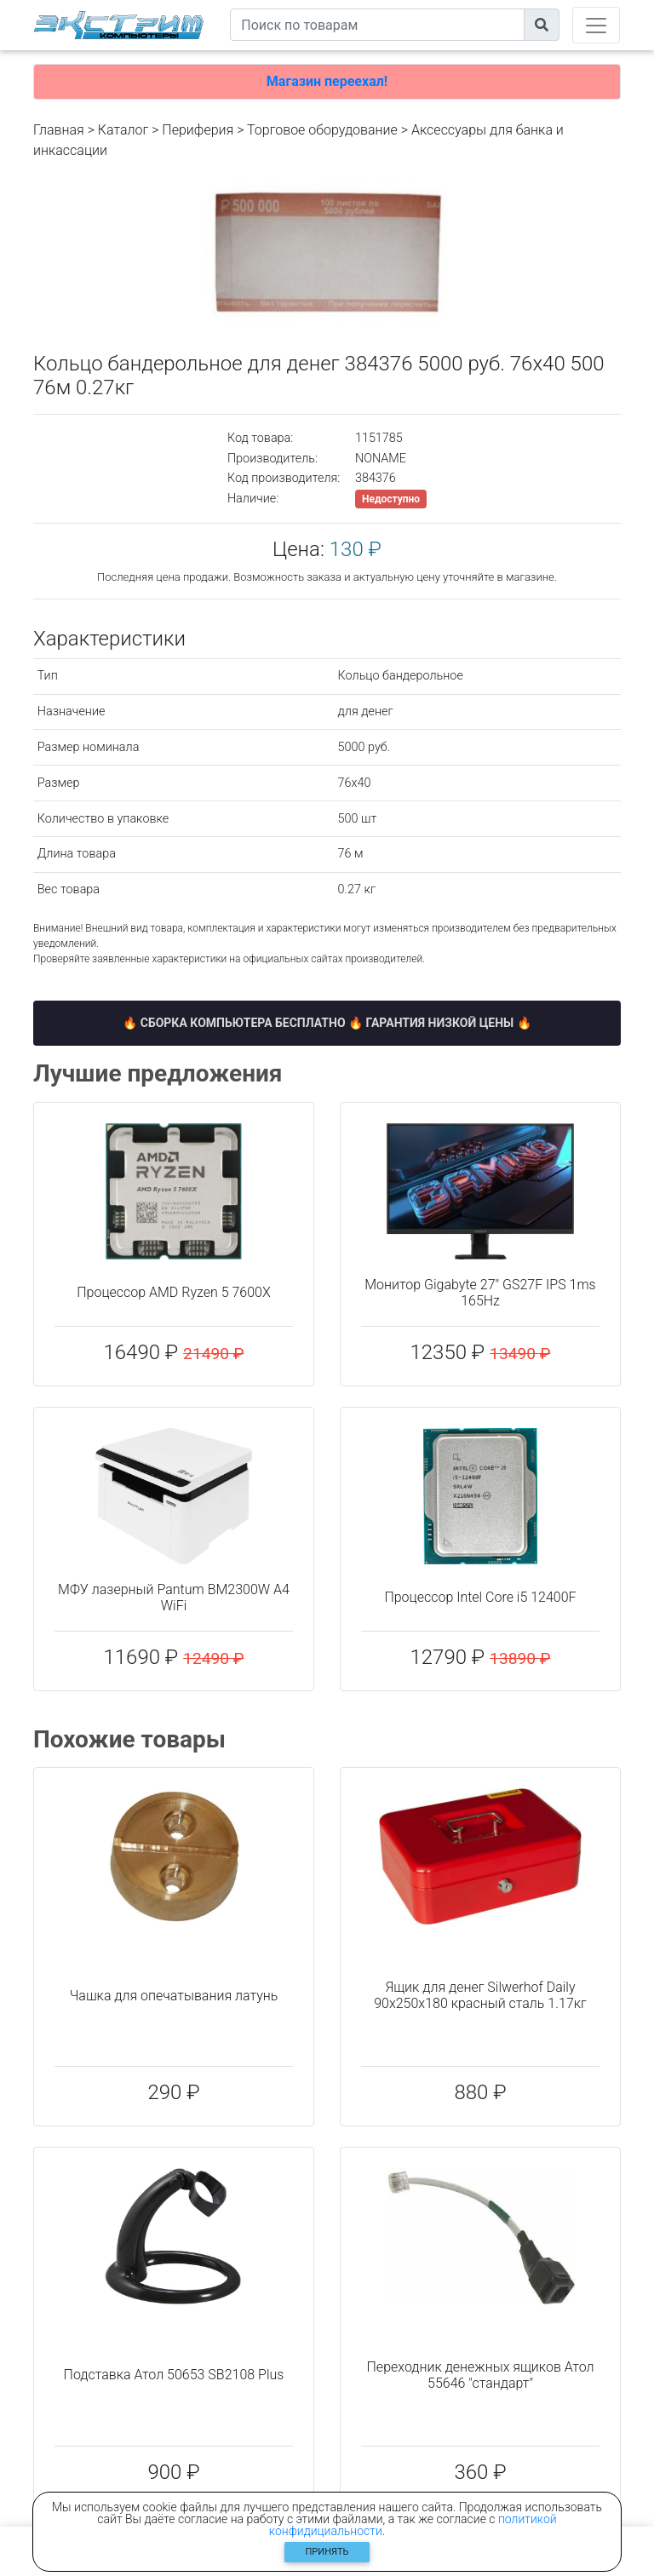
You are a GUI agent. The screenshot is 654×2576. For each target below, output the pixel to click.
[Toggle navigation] (596, 25)
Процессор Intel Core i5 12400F (480, 1597)
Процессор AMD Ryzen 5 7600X (173, 1292)
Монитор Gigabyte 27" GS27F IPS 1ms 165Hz (479, 1293)
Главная (58, 130)
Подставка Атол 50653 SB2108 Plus (174, 2375)
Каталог (123, 130)
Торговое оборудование (322, 130)
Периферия (197, 130)
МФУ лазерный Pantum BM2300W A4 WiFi (174, 1597)
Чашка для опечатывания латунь (174, 1996)
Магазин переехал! (327, 81)
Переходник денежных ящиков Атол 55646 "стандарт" (480, 2375)
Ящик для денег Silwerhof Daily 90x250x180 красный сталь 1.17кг (480, 1995)
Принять (327, 2551)
